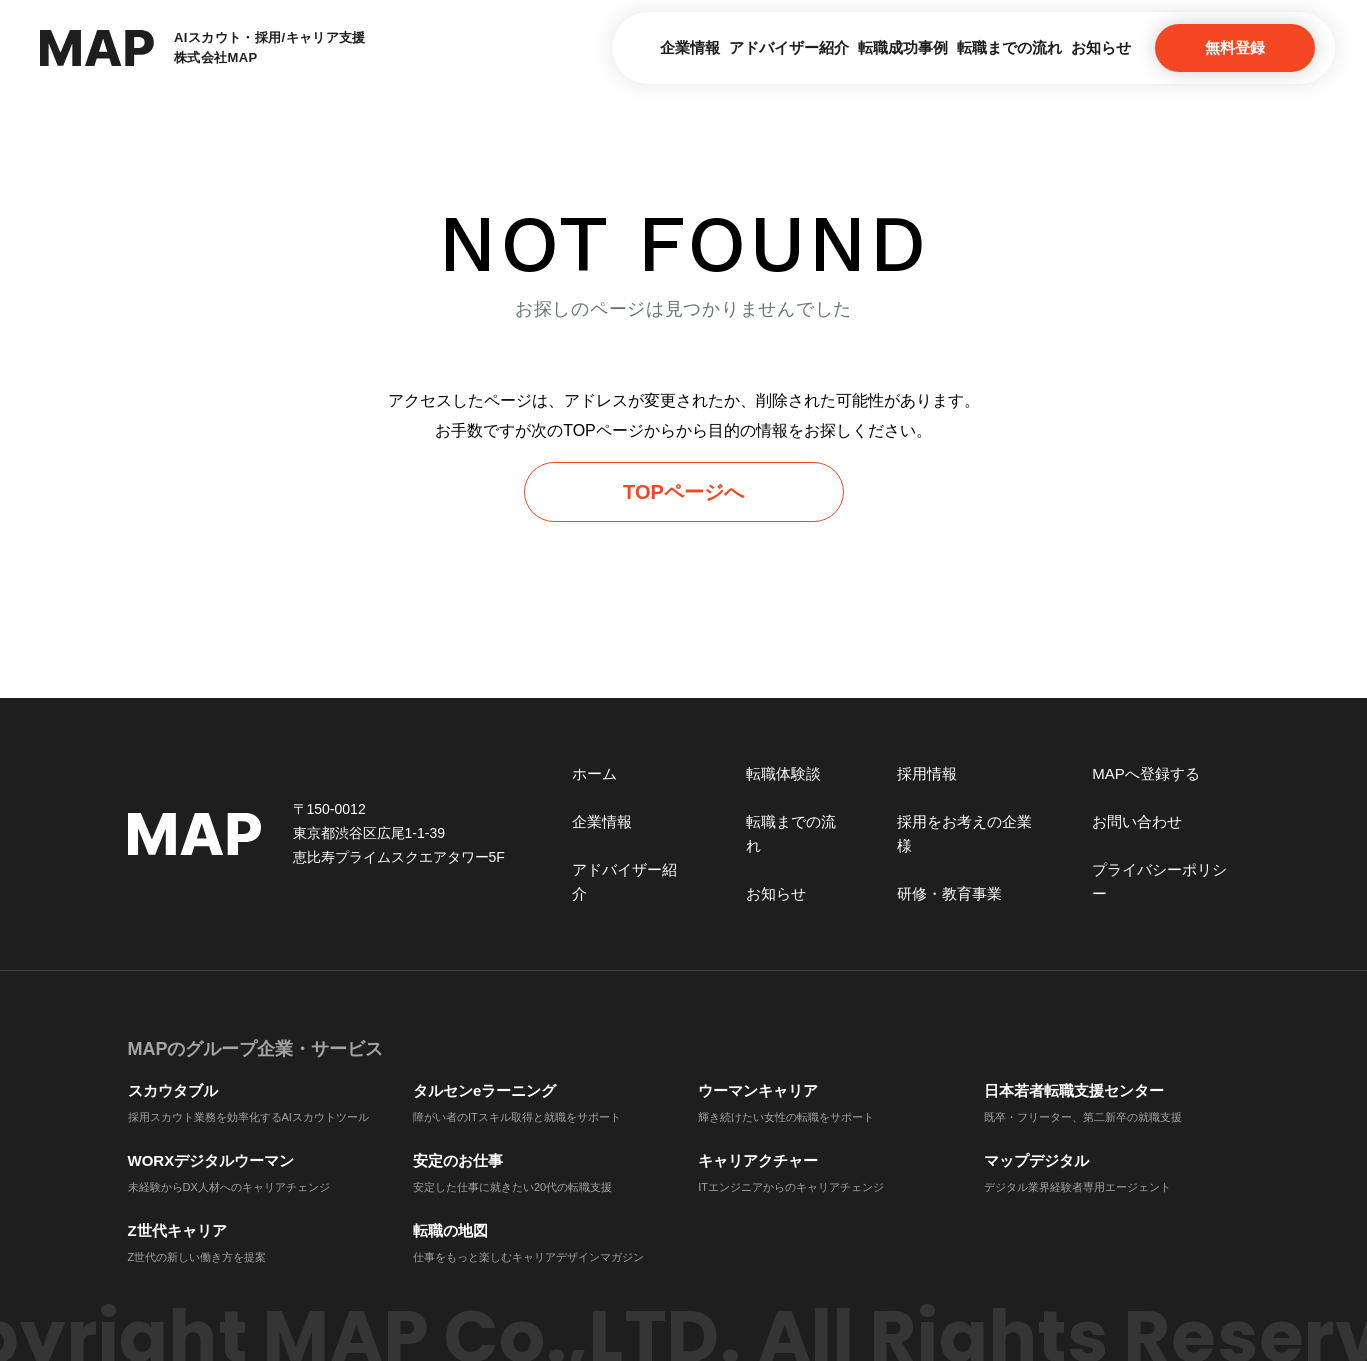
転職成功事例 (818, 47)
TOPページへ (683, 492)
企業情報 (538, 47)
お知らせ (1084, 47)
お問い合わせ (1137, 821)
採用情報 (927, 773)
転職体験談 (783, 773)
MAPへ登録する (1146, 773)
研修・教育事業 (949, 893)
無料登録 (1235, 47)
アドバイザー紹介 (671, 47)
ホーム (594, 773)
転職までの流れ (959, 47)
